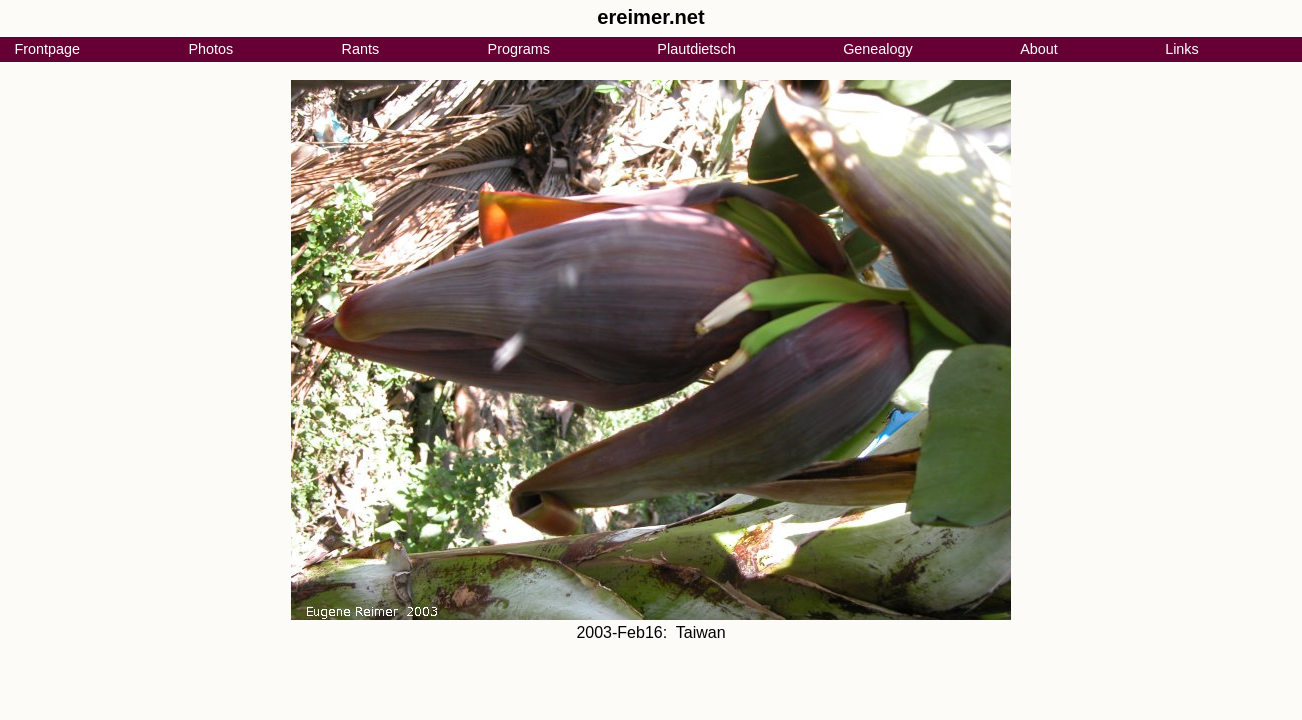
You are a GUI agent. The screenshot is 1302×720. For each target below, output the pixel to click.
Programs (519, 49)
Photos (210, 49)
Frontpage (47, 49)
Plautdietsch (696, 49)
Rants (361, 49)
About (1039, 49)
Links (1182, 49)
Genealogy (878, 49)
